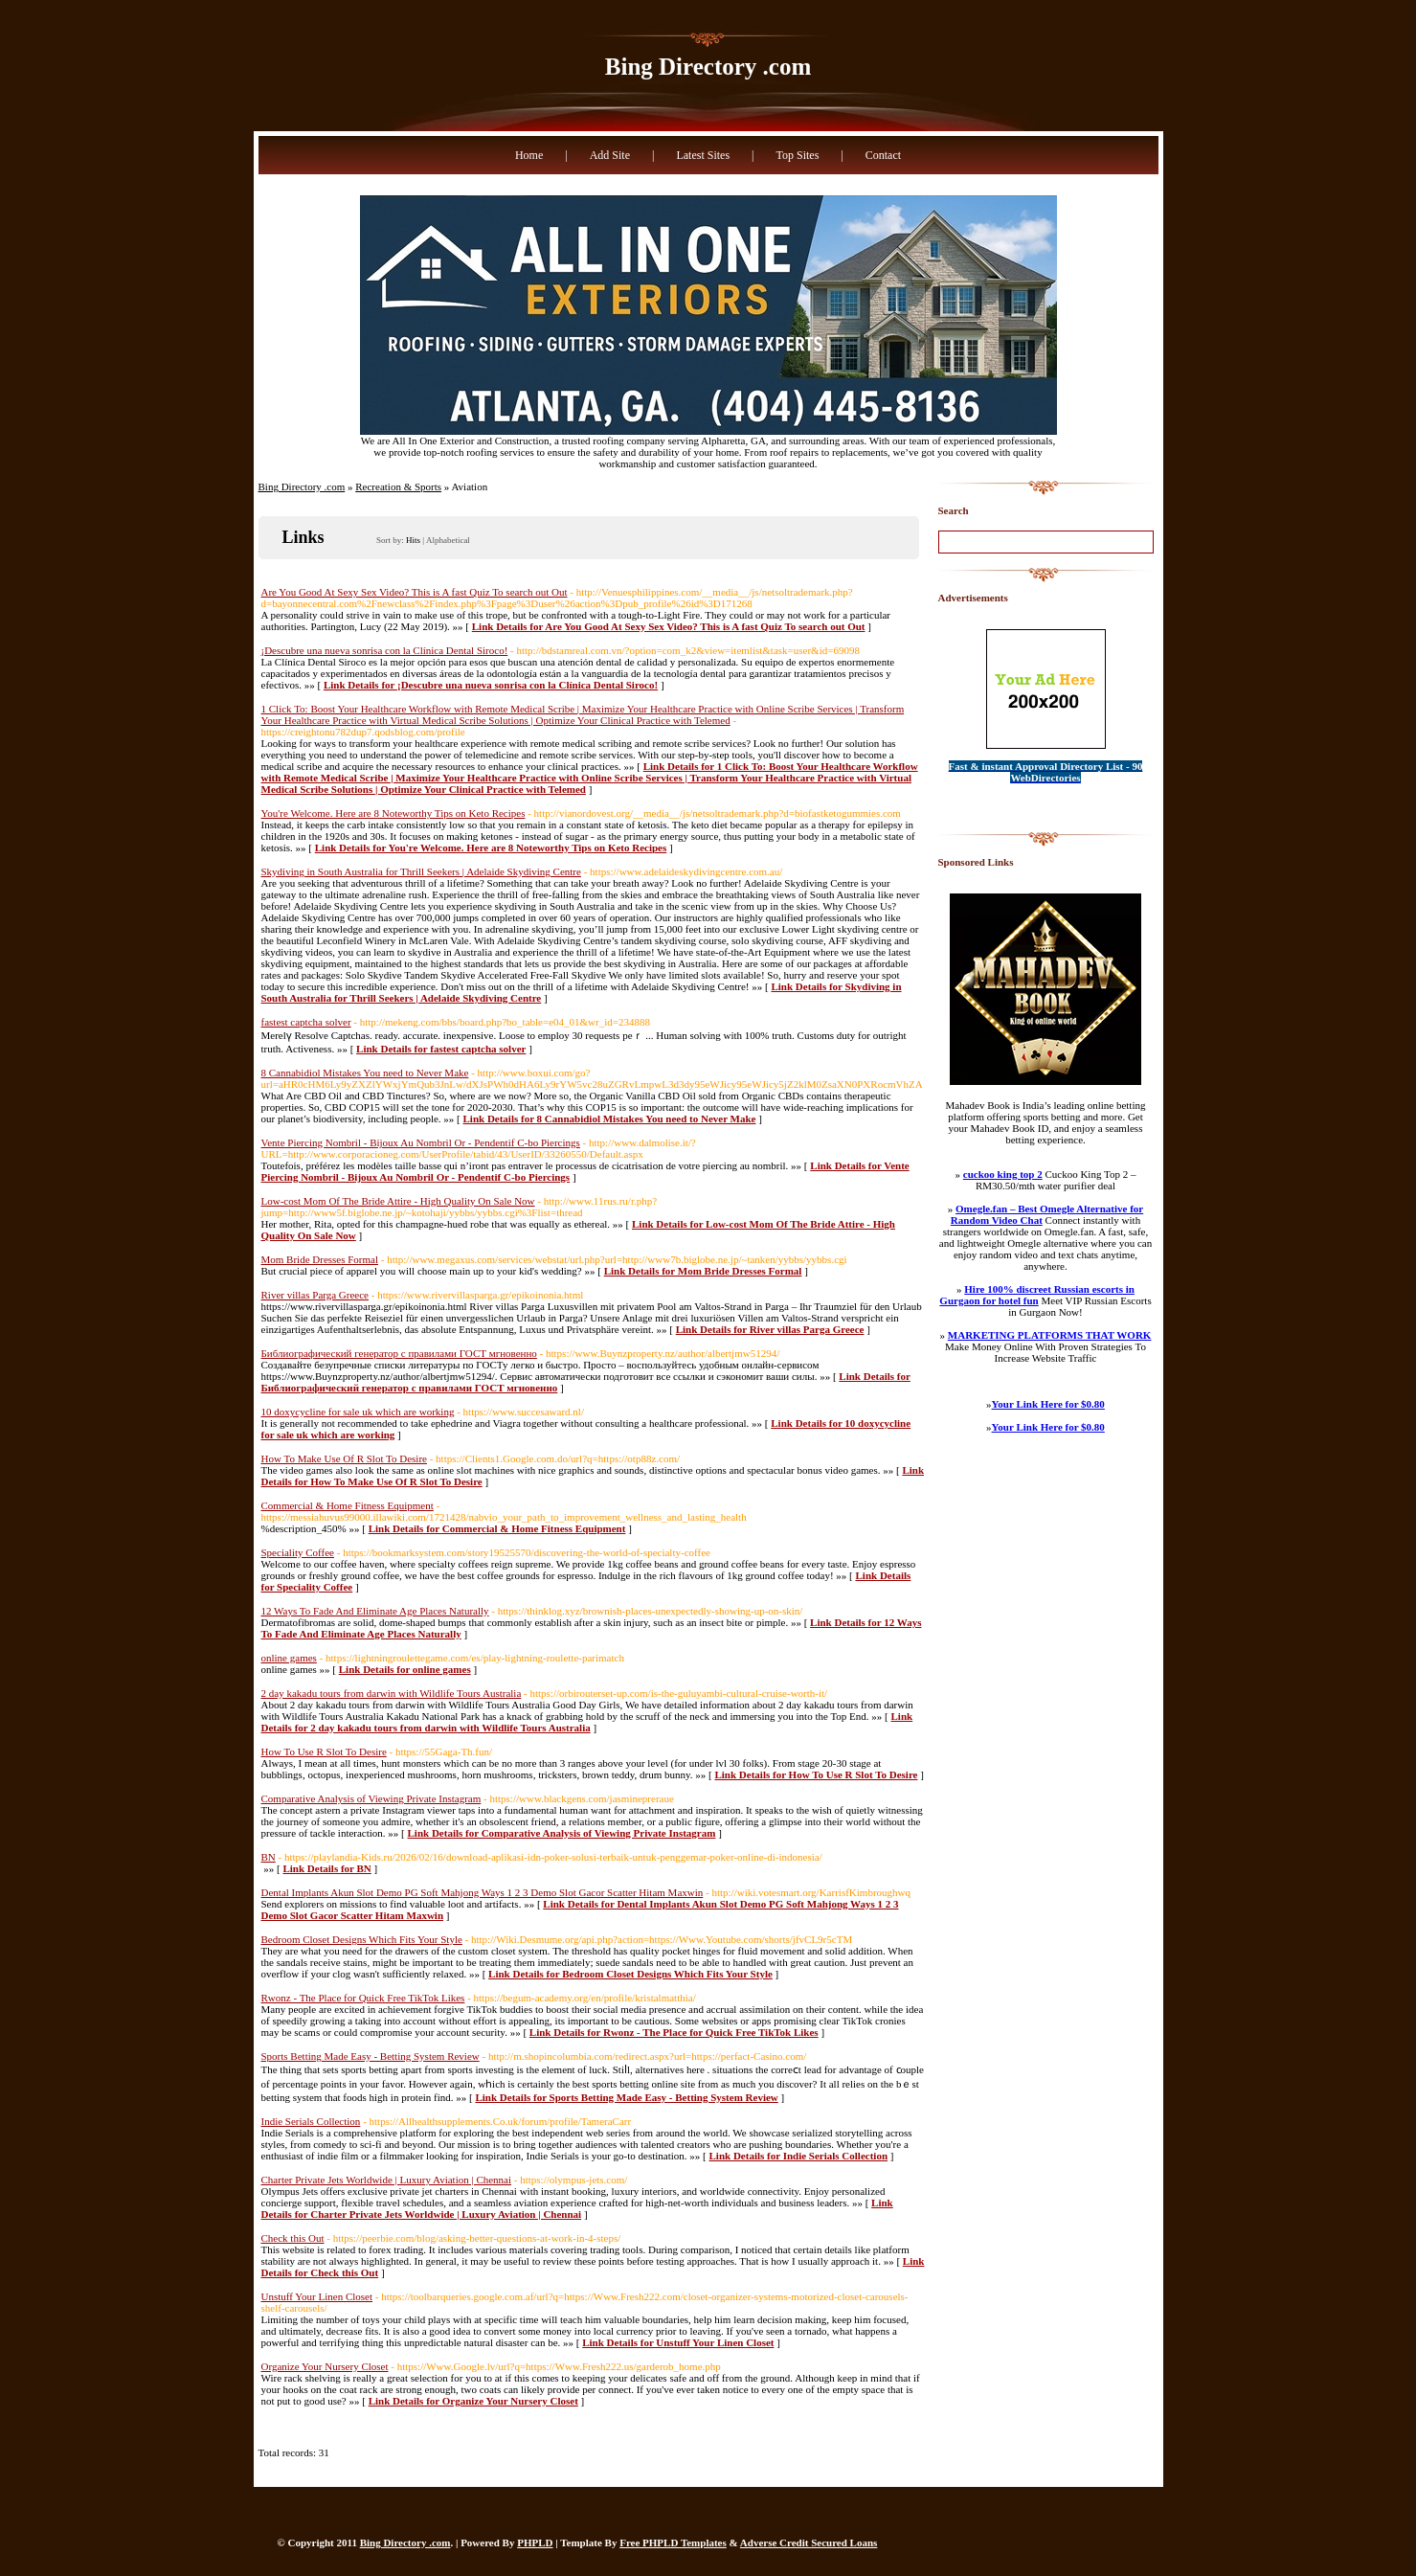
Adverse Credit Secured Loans (809, 2542)
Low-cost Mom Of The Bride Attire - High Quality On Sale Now (398, 1201)
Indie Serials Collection (311, 2121)
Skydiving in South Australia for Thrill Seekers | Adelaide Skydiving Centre (421, 871)
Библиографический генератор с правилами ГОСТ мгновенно (399, 1353)
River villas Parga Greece (315, 1294)
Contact (883, 155)
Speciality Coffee (297, 1552)
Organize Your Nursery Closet (325, 2366)
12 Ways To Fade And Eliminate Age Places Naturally (375, 1610)
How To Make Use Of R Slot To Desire (344, 1458)
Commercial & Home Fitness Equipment (347, 1505)
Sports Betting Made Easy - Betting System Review (370, 2056)
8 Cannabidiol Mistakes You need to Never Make (365, 1072)
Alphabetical (448, 540)
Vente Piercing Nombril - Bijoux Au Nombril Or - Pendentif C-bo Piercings (420, 1142)
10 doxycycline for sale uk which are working (358, 1411)
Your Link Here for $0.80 (1048, 1404)
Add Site (610, 155)
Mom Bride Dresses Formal (320, 1259)
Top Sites (797, 155)
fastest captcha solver (306, 1022)
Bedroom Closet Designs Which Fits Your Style (361, 1939)
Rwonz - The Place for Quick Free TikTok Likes (363, 1997)
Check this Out (293, 2238)
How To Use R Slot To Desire (324, 1751)
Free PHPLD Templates (673, 2542)
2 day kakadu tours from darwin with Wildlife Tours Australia (391, 1693)
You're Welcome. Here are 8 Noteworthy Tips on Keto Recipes (393, 813)
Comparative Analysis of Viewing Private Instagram (371, 1798)
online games (289, 1657)
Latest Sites (703, 155)
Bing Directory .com (708, 66)
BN (268, 1857)
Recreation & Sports (398, 486)
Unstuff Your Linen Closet (317, 2296)
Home (529, 155)
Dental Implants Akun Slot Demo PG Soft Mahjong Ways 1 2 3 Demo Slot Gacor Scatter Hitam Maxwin (482, 1892)
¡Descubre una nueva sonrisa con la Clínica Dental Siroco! (384, 650)
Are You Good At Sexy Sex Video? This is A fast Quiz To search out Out (414, 592)
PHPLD (534, 2542)
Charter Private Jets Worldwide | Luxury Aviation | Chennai (386, 2179)
